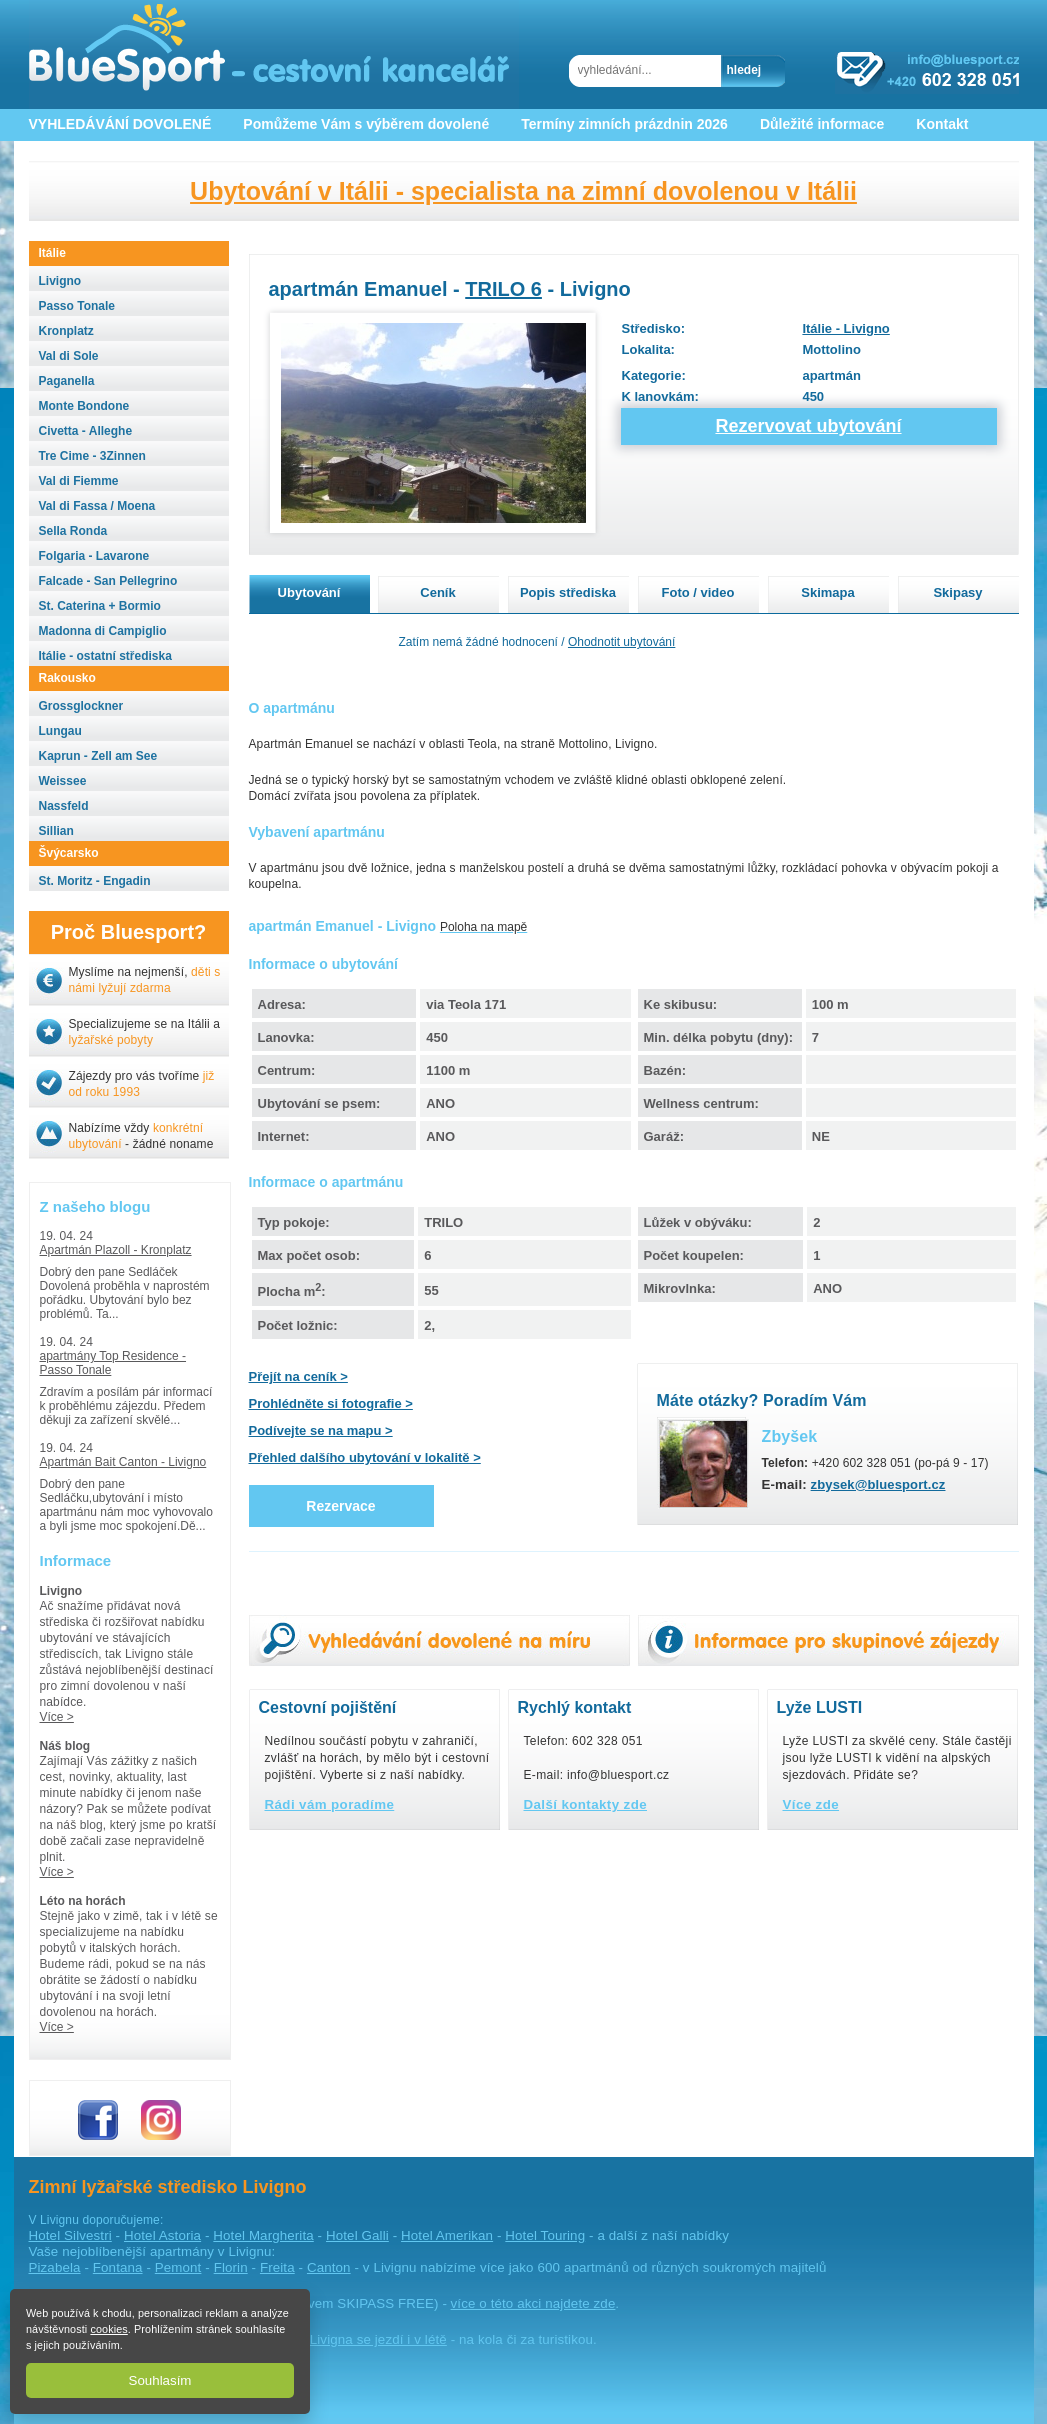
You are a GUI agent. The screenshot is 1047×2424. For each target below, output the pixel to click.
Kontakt (942, 124)
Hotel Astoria (162, 2235)
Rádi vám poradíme (330, 1804)
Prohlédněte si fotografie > (331, 1403)
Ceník (437, 592)
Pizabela (55, 2267)
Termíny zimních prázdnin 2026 (624, 124)
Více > (57, 1717)
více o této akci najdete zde (533, 2303)
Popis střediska (568, 592)
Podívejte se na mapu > (321, 1430)
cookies (108, 2329)
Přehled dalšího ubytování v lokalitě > (365, 1457)
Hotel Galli (357, 2235)
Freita (277, 2267)
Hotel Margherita (263, 2235)
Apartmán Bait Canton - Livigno (123, 1462)
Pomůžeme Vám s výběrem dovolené (366, 124)
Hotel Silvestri (70, 2235)
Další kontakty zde (586, 1804)
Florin (231, 2267)
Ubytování (309, 592)
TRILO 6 (503, 289)
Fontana (118, 2267)
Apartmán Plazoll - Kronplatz (116, 1250)
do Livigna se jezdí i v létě (369, 2339)
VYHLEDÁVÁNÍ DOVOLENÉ (120, 124)
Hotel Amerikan (447, 2235)
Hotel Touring (545, 2235)
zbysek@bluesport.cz (878, 1484)
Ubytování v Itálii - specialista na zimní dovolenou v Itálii (523, 191)
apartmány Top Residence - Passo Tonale (113, 1363)
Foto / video (698, 592)
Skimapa (827, 592)
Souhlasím (160, 2380)
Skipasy (957, 592)
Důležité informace (822, 124)
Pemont (178, 2267)
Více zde (811, 1804)
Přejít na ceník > (298, 1376)
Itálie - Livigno (845, 328)
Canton (329, 2267)
